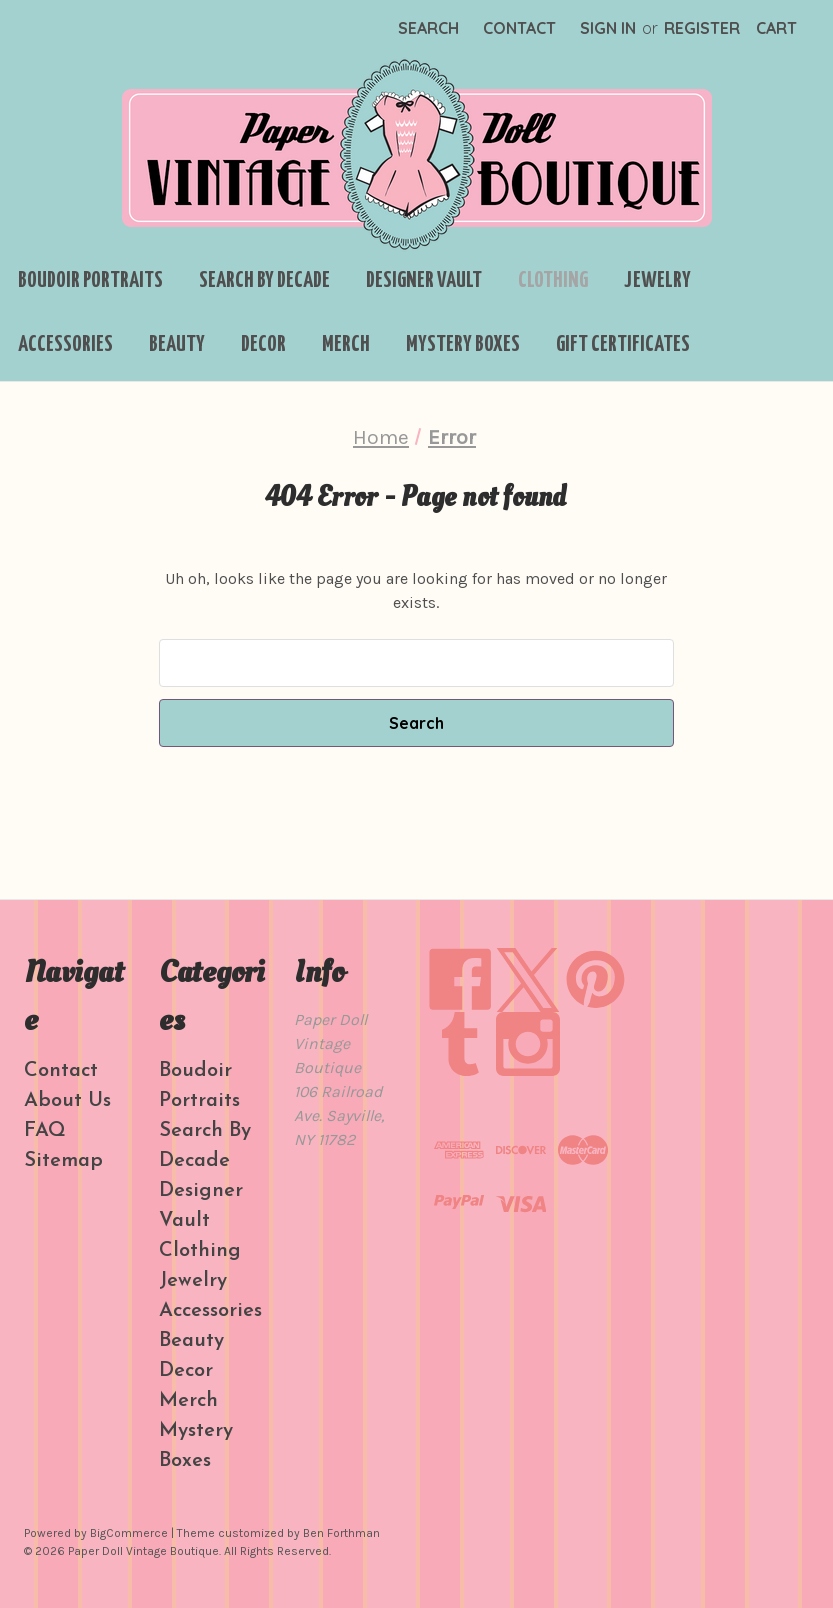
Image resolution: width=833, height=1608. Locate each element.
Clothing (553, 281)
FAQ (45, 1131)
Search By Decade (264, 281)
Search (428, 28)
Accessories (65, 345)
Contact (519, 28)
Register (702, 28)
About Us (67, 1101)
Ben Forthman (341, 1533)
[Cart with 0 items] (776, 28)
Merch (346, 345)
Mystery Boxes (463, 345)
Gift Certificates (623, 345)
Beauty (177, 345)
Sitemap (63, 1161)
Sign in (608, 28)
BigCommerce (129, 1533)
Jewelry (657, 281)
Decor (263, 345)
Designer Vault (424, 281)
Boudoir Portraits (90, 281)
